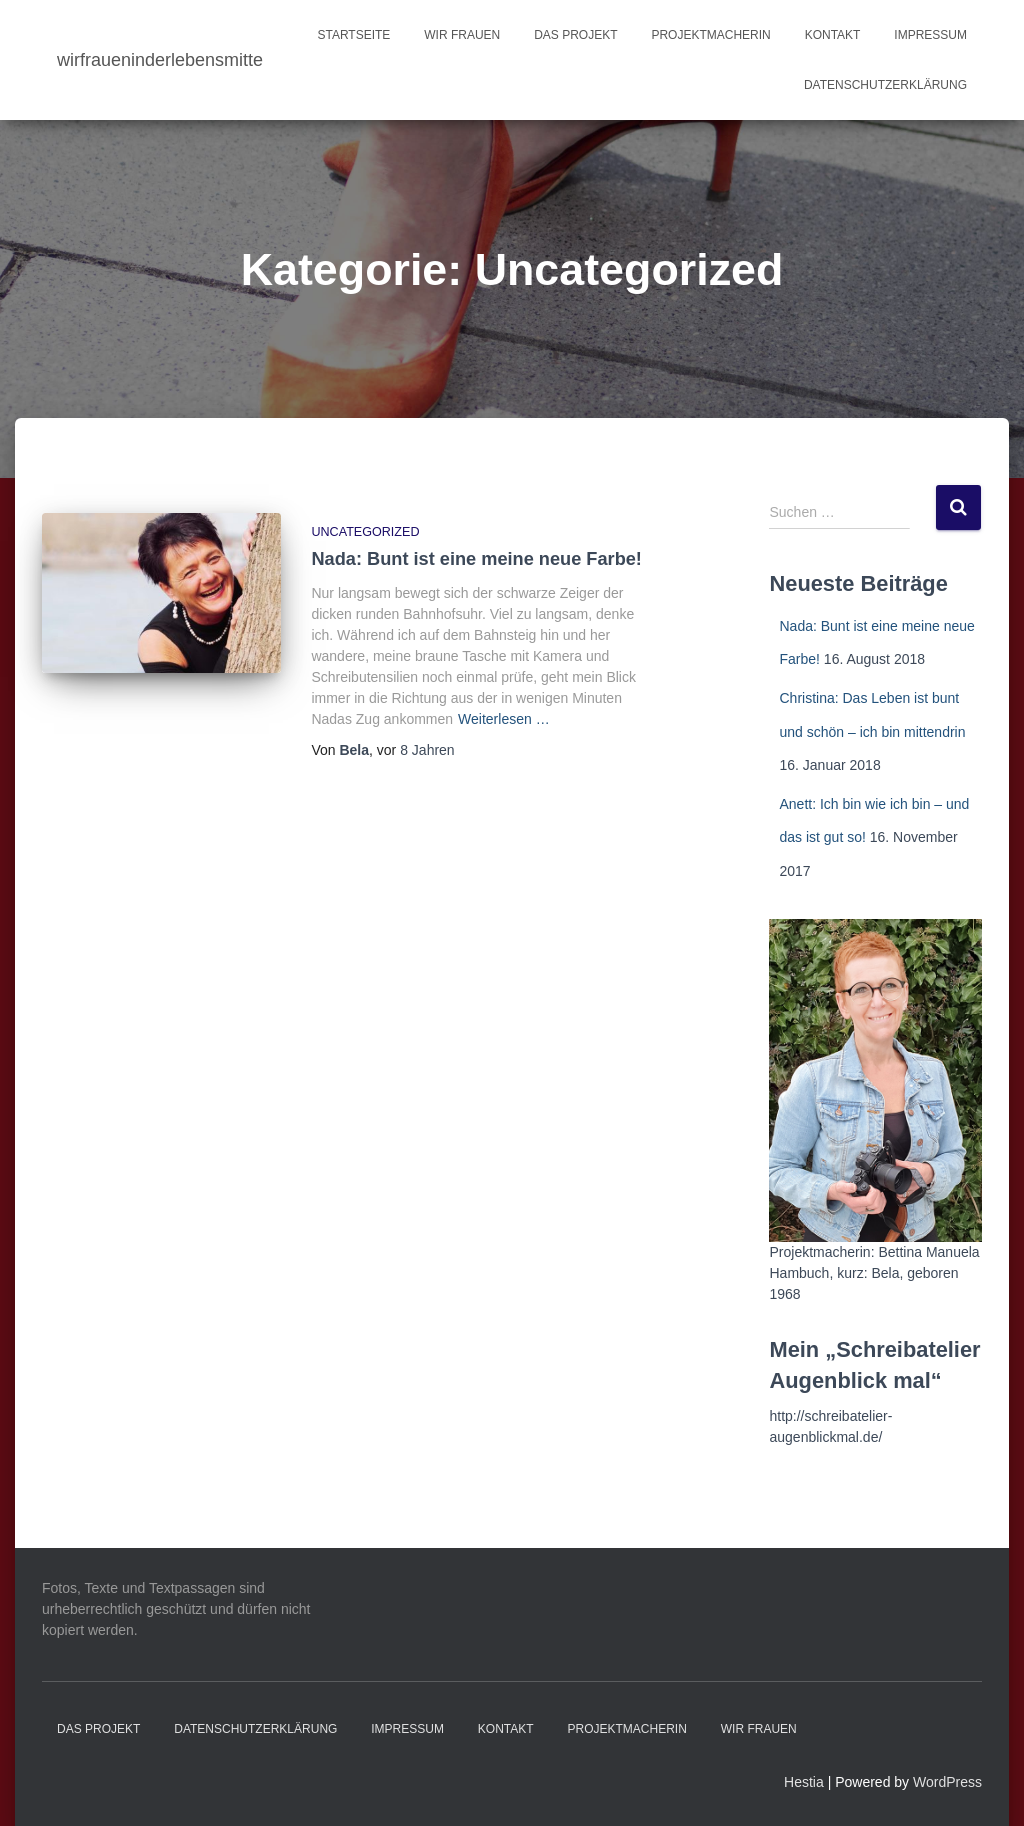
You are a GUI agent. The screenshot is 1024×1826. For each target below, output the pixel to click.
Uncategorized (365, 532)
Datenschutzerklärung (885, 85)
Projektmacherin (710, 35)
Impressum (930, 35)
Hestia (804, 1782)
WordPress (947, 1782)
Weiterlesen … (504, 719)
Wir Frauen (462, 35)
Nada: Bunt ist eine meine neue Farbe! (476, 559)
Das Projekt (575, 35)
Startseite (353, 35)
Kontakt (833, 35)
